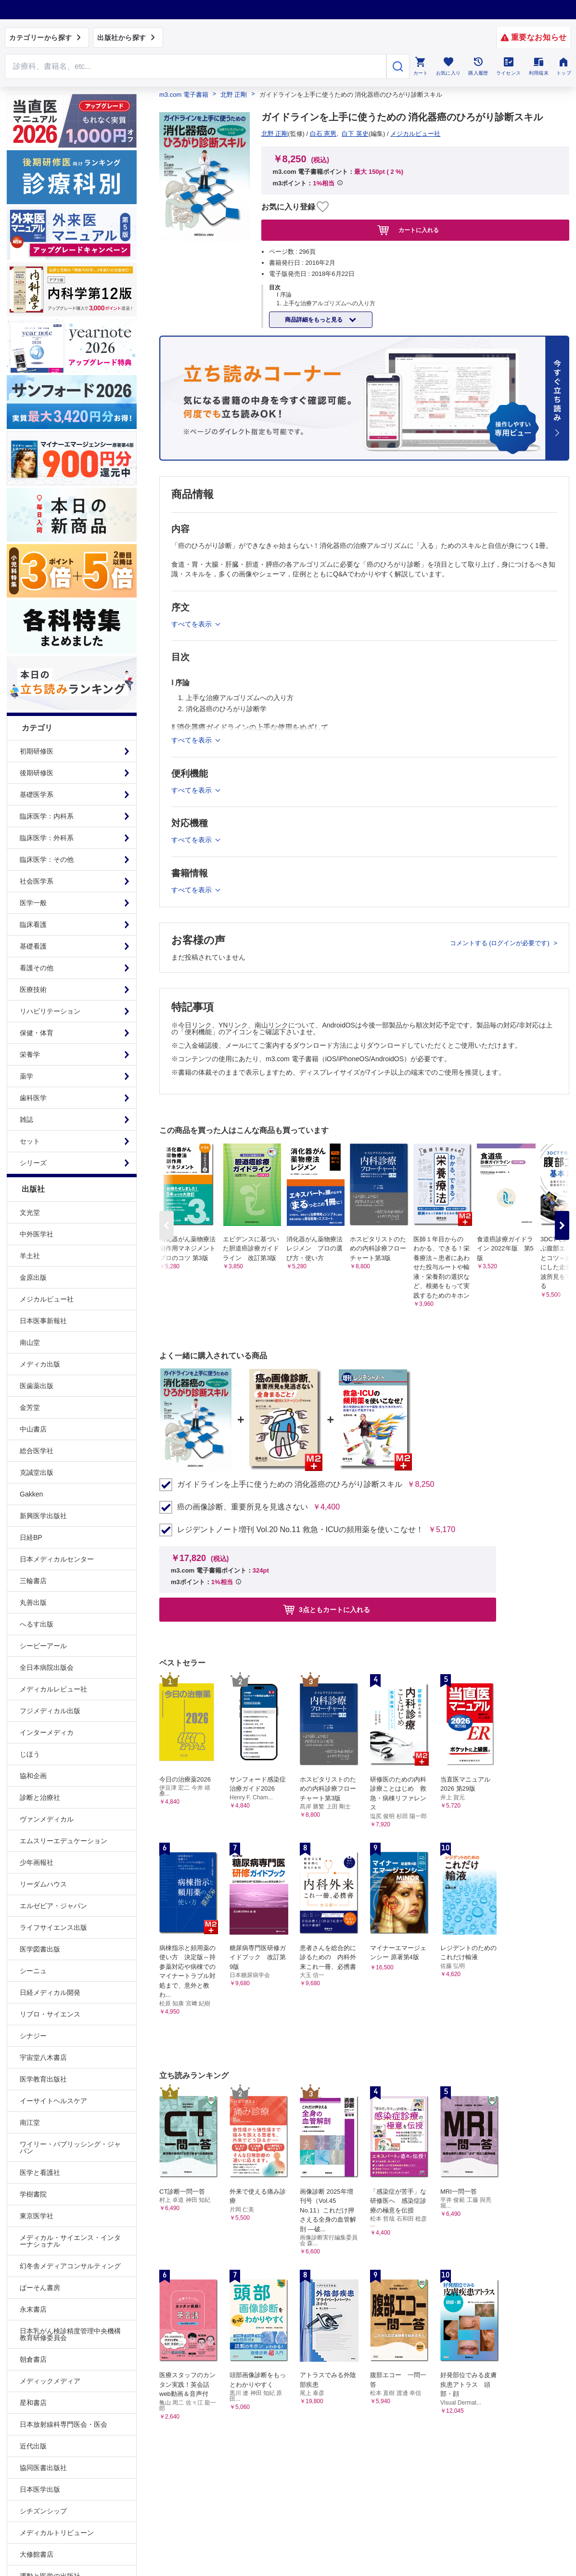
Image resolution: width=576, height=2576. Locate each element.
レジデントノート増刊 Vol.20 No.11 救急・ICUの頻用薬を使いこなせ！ (300, 1530)
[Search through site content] (195, 66)
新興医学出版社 (43, 1516)
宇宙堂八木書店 (43, 2057)
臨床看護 (33, 924)
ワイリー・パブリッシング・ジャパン (70, 2147)
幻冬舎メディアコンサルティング (70, 2266)
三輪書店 (33, 1581)
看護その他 (36, 968)
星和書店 (33, 2403)
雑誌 (26, 1119)
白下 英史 (355, 133)
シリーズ (33, 1163)
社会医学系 (36, 881)
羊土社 (30, 1256)
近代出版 (33, 2446)
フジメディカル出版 (50, 1711)
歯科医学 (33, 1098)
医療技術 (33, 989)
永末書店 (33, 2309)
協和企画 (33, 1776)
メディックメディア (50, 2381)
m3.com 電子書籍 (183, 94)
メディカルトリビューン (57, 2533)
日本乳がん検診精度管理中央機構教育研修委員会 (70, 2334)
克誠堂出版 (36, 1472)
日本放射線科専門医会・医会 (63, 2424)
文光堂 (30, 1212)
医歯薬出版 (36, 1386)
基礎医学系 (36, 794)
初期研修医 (36, 751)
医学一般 (33, 903)
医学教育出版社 (43, 2079)
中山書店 (33, 1429)
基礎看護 (33, 946)
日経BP (31, 1537)
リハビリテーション (50, 1011)
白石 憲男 (323, 133)
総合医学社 (36, 1451)
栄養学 (30, 1054)
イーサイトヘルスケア (53, 2101)
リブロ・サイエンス (50, 2014)
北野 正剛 (233, 94)
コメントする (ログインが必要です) (500, 943)
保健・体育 (36, 1033)
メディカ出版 (40, 1364)
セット (30, 1141)
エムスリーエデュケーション (63, 1841)
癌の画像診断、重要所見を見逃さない (242, 1507)
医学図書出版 (40, 1949)
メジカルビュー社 (47, 1299)
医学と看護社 (40, 2172)
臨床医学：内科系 (47, 816)
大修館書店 (36, 2554)
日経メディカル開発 (50, 1992)
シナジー (33, 2036)
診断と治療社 (40, 1797)
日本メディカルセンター (57, 1559)
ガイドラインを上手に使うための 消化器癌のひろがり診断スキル (289, 1484)
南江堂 (30, 2122)
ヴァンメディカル (47, 1819)
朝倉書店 (33, 2359)
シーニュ (33, 1971)
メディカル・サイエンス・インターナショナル (70, 2241)
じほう (30, 1754)
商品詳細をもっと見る (314, 319)
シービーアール (43, 1646)
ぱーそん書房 (40, 2287)
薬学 (26, 1076)
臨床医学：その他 (47, 859)
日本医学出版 (40, 2489)
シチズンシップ (43, 2511)
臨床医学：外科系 (47, 838)
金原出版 (33, 1277)
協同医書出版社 (43, 2468)
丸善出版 (33, 1602)
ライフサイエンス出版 (53, 1927)
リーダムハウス (43, 1884)
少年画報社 (36, 1862)
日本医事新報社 (43, 1321)
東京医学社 (36, 2216)
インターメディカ (47, 1732)
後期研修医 (36, 773)
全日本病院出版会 (47, 1667)
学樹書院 (33, 2194)
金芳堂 (30, 1407)
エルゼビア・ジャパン (53, 1906)
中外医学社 (36, 1234)
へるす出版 (36, 1624)
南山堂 (30, 1342)
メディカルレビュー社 (53, 1689)
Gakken (31, 1494)
